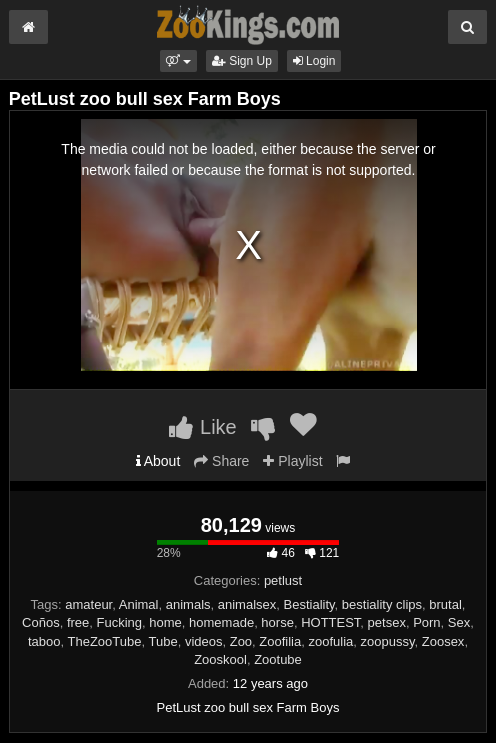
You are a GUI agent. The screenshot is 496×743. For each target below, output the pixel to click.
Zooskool (220, 659)
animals (188, 604)
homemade (221, 622)
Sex (459, 622)
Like (202, 427)
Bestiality (309, 604)
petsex (387, 622)
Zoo (241, 641)
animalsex (247, 604)
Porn (426, 622)
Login (314, 61)
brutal (445, 604)
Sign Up (242, 61)
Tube (162, 641)
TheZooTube (105, 641)
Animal (139, 604)
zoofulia (330, 641)
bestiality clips (382, 604)
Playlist (292, 461)
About (158, 461)
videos (204, 641)
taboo (44, 641)
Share (221, 461)
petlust (283, 580)
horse (277, 622)
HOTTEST (330, 622)
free (78, 622)
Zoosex (443, 641)
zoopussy (388, 641)
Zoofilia (280, 641)
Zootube (278, 659)
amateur (88, 604)
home (165, 622)
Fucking (120, 622)
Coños (41, 622)
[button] (178, 61)
